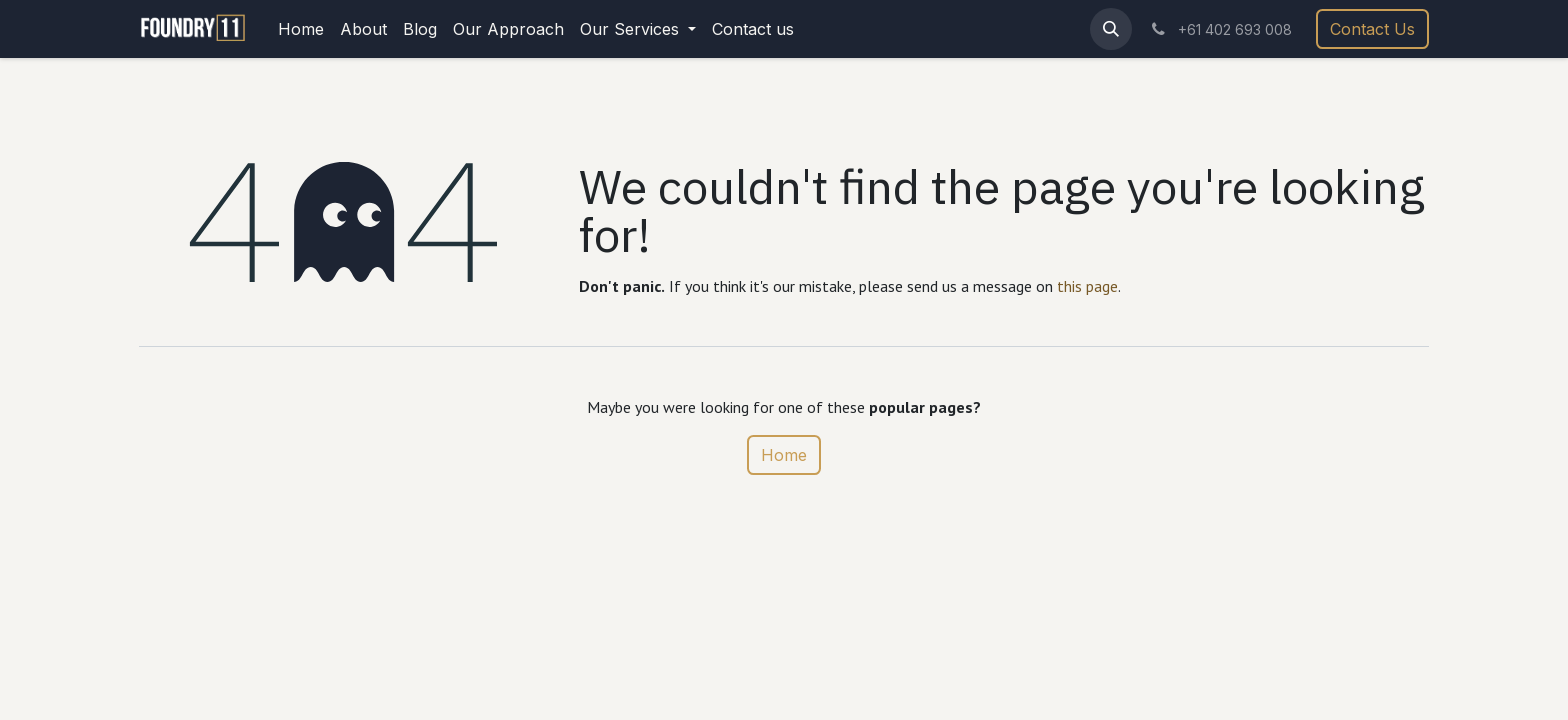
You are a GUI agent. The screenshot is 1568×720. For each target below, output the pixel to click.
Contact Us (1372, 29)
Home (784, 455)
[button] (1111, 29)
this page (1087, 286)
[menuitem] (301, 29)
